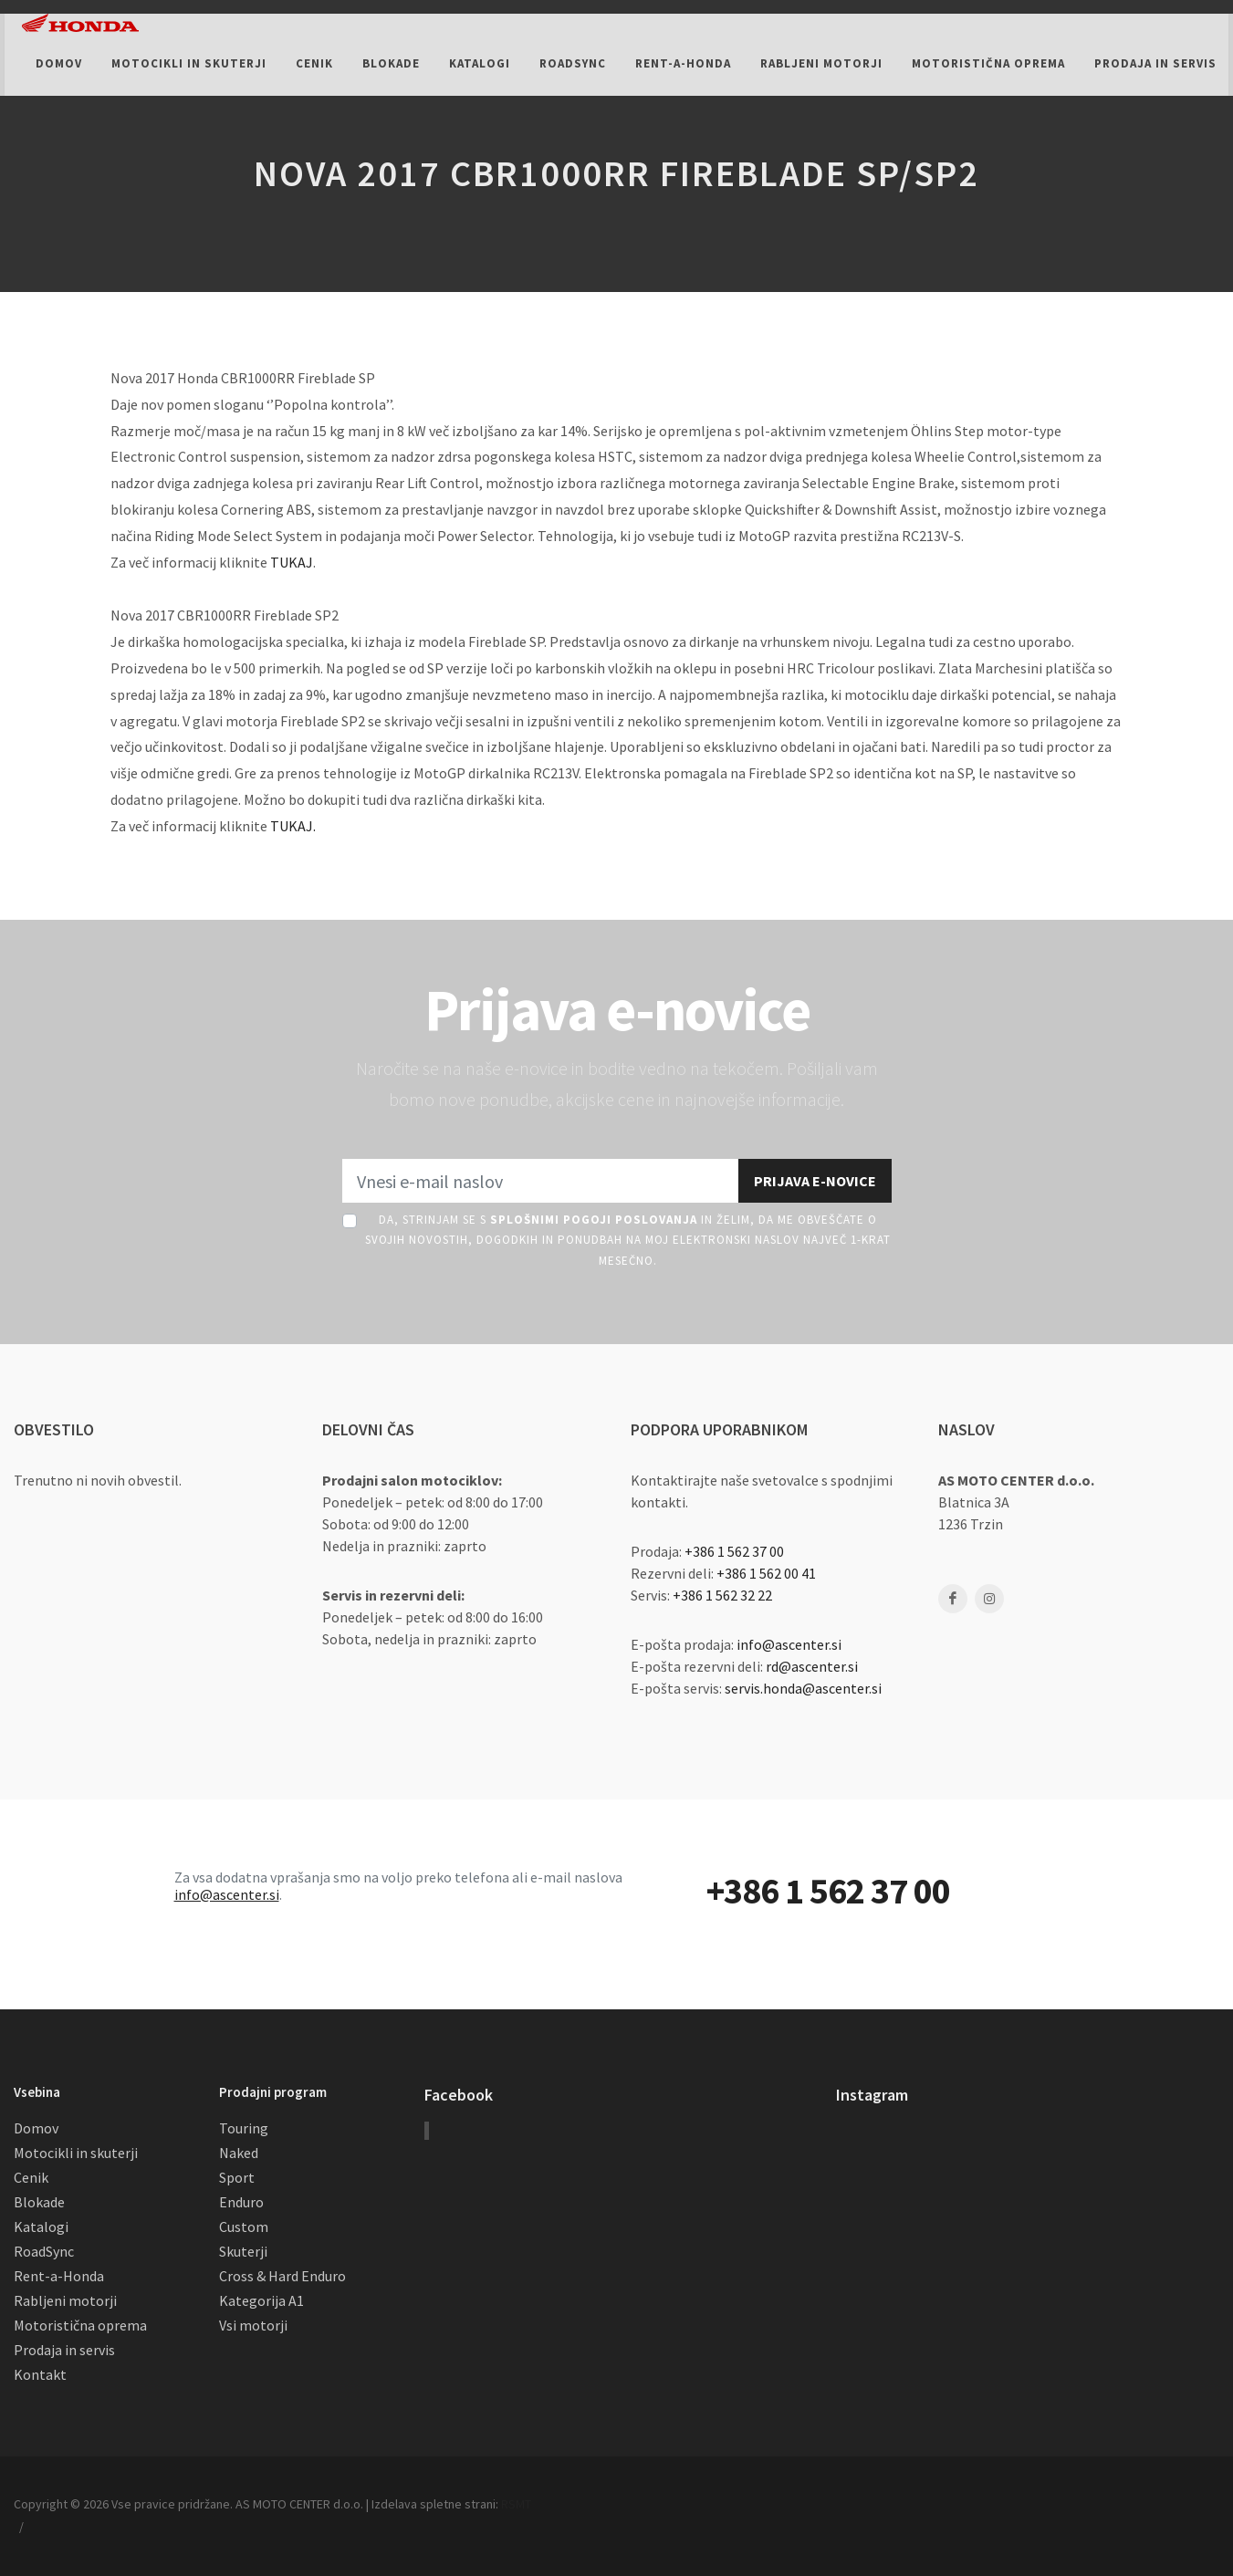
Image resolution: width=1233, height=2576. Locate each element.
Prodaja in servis (64, 2350)
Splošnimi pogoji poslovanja (593, 1219)
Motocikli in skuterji (76, 2152)
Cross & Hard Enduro (282, 2276)
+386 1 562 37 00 (734, 1551)
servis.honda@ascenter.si (803, 1688)
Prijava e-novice (815, 1181)
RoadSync (44, 2251)
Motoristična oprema (80, 2325)
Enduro (241, 2202)
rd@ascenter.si (812, 1666)
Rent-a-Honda (59, 2276)
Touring (243, 2128)
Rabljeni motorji (65, 2300)
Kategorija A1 (261, 2300)
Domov (36, 2128)
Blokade (39, 2202)
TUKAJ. (293, 826)
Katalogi (41, 2226)
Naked (238, 2152)
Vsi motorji (253, 2325)
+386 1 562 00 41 (766, 1573)
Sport (237, 2177)
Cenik (31, 2177)
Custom (243, 2226)
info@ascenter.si (789, 1644)
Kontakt (40, 2374)
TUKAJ (291, 562)
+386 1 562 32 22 (722, 1595)
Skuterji (243, 2251)
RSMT (516, 2504)
